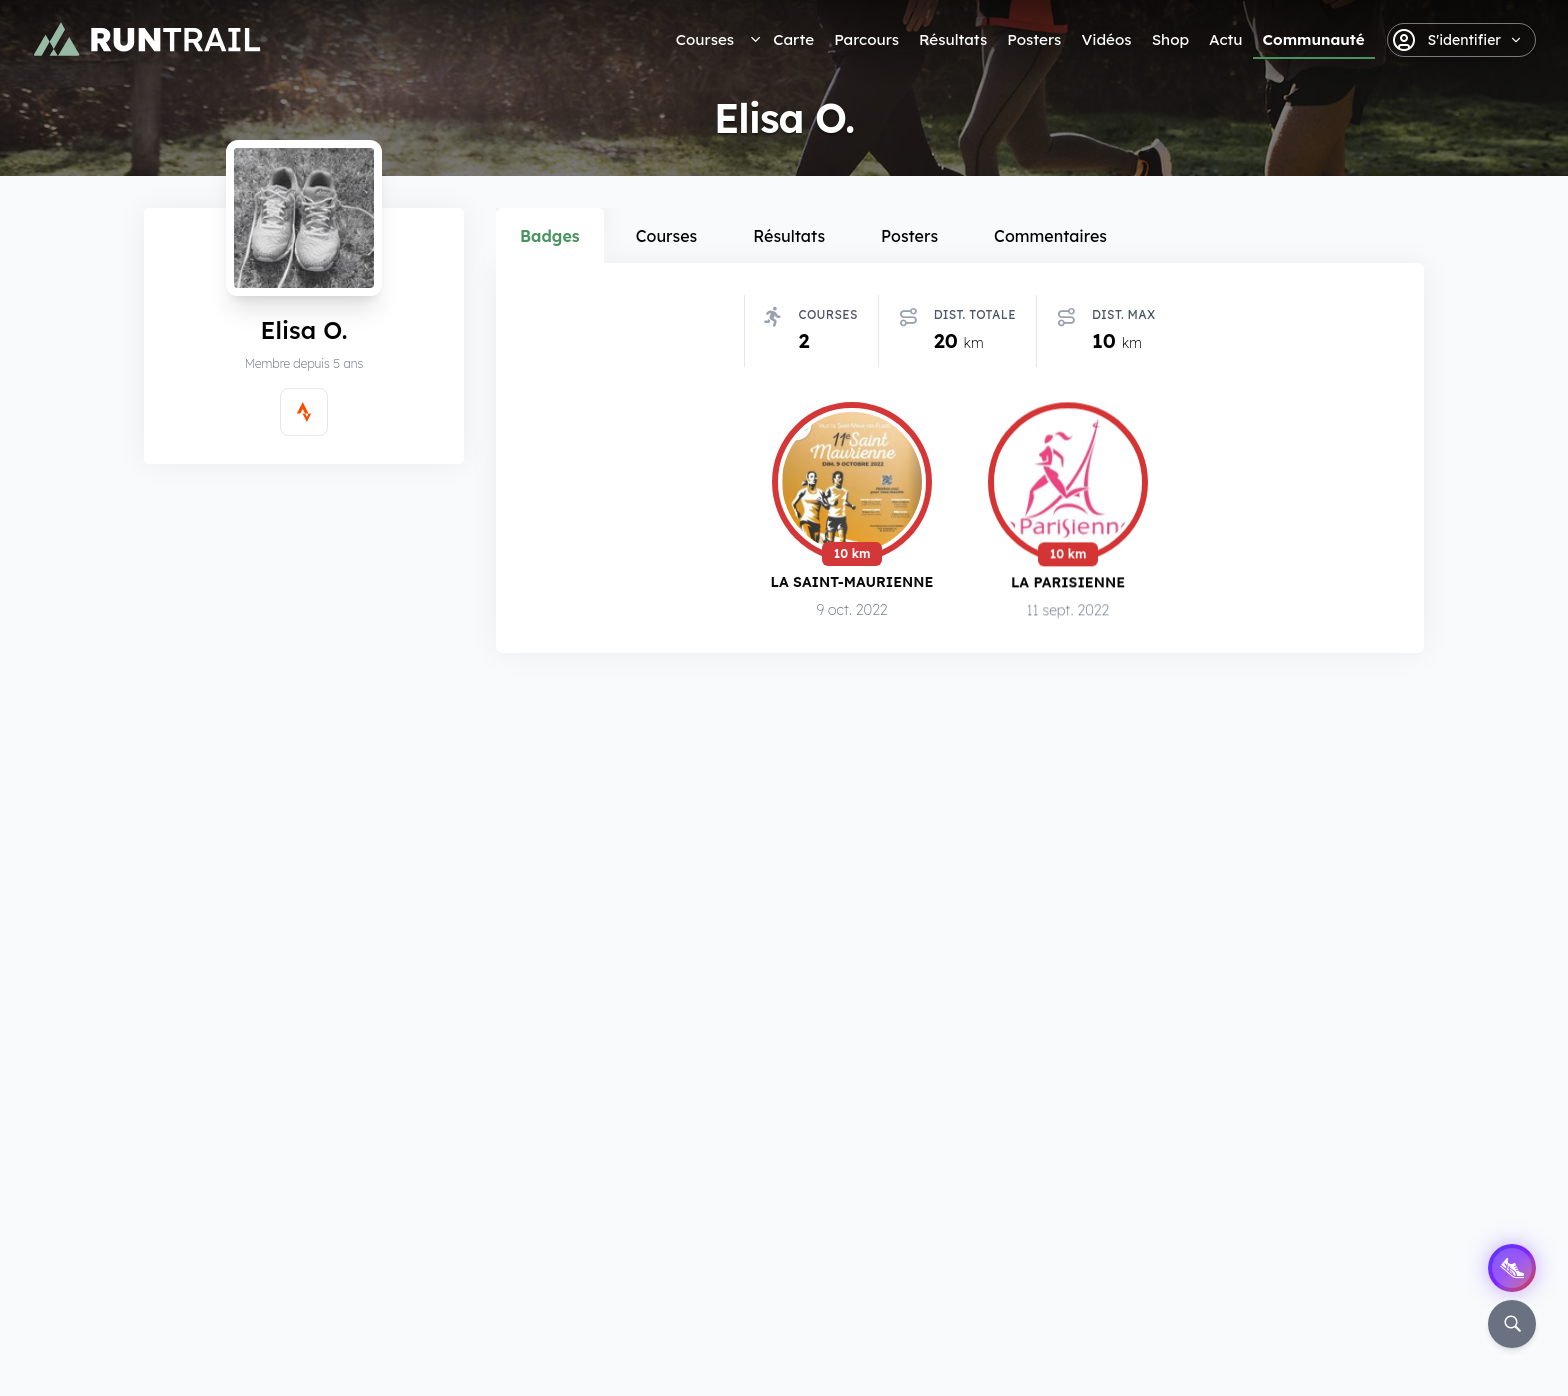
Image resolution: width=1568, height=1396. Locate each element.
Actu (1225, 39)
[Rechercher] (1512, 1324)
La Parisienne (1068, 586)
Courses (705, 39)
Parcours (866, 39)
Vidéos (1106, 39)
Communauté (1314, 39)
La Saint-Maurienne (852, 585)
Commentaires (1050, 236)
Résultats (953, 39)
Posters (1034, 39)
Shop (1170, 39)
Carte (793, 39)
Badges (550, 236)
